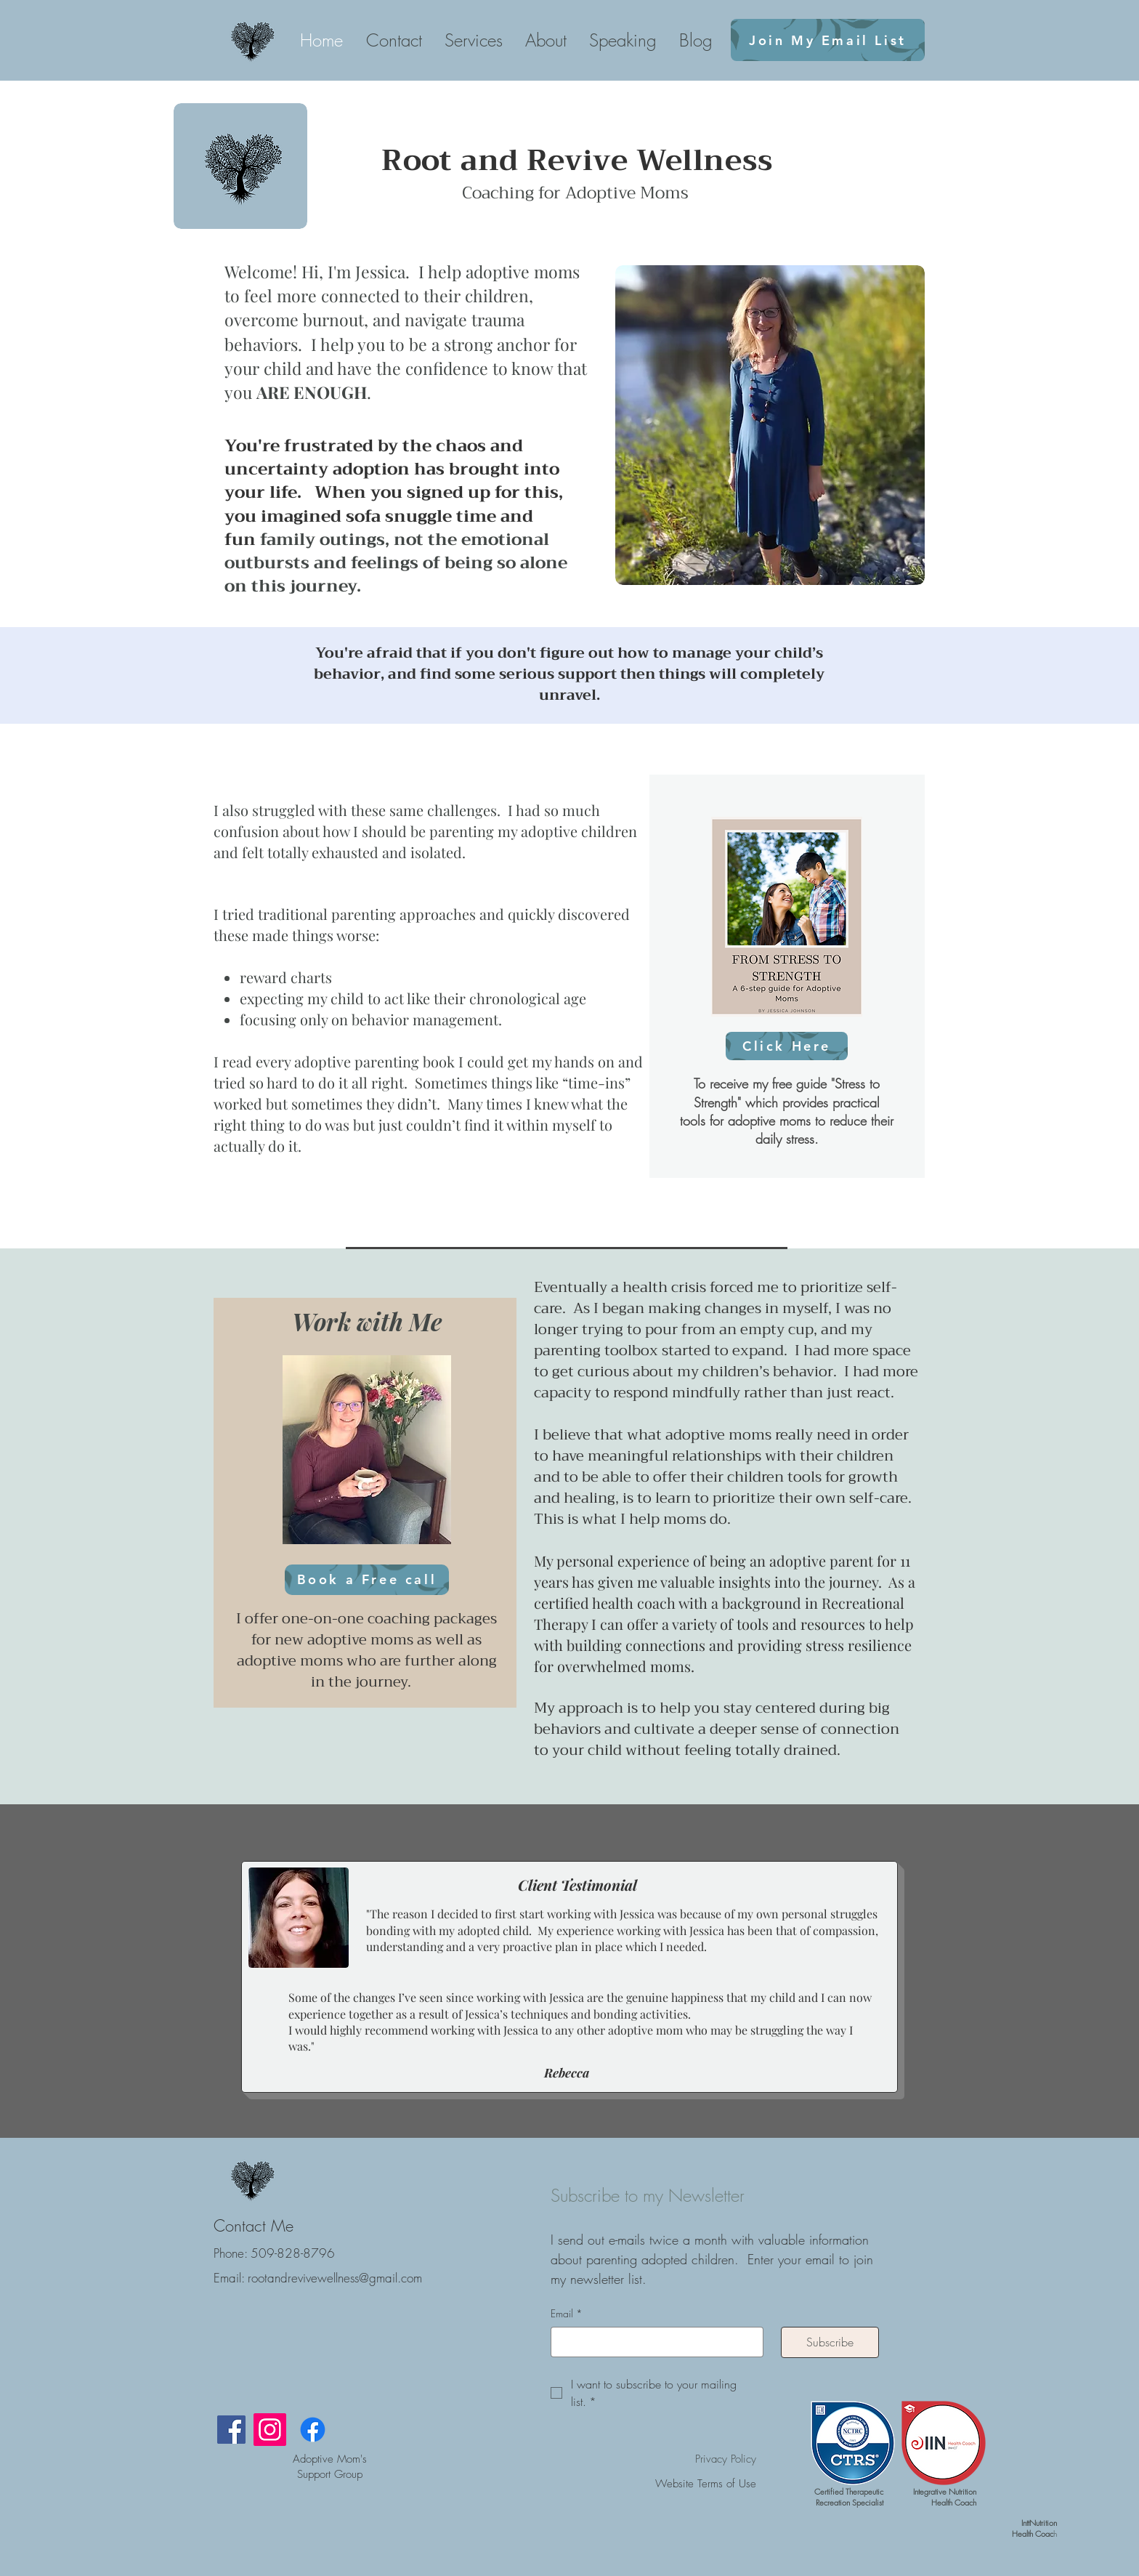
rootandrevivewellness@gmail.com (335, 2277)
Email (567, 2313)
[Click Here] (787, 1046)
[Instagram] (270, 2429)
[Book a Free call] (367, 1579)
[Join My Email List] (828, 40)
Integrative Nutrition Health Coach (944, 2497)
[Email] (652, 2342)
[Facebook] (231, 2429)
